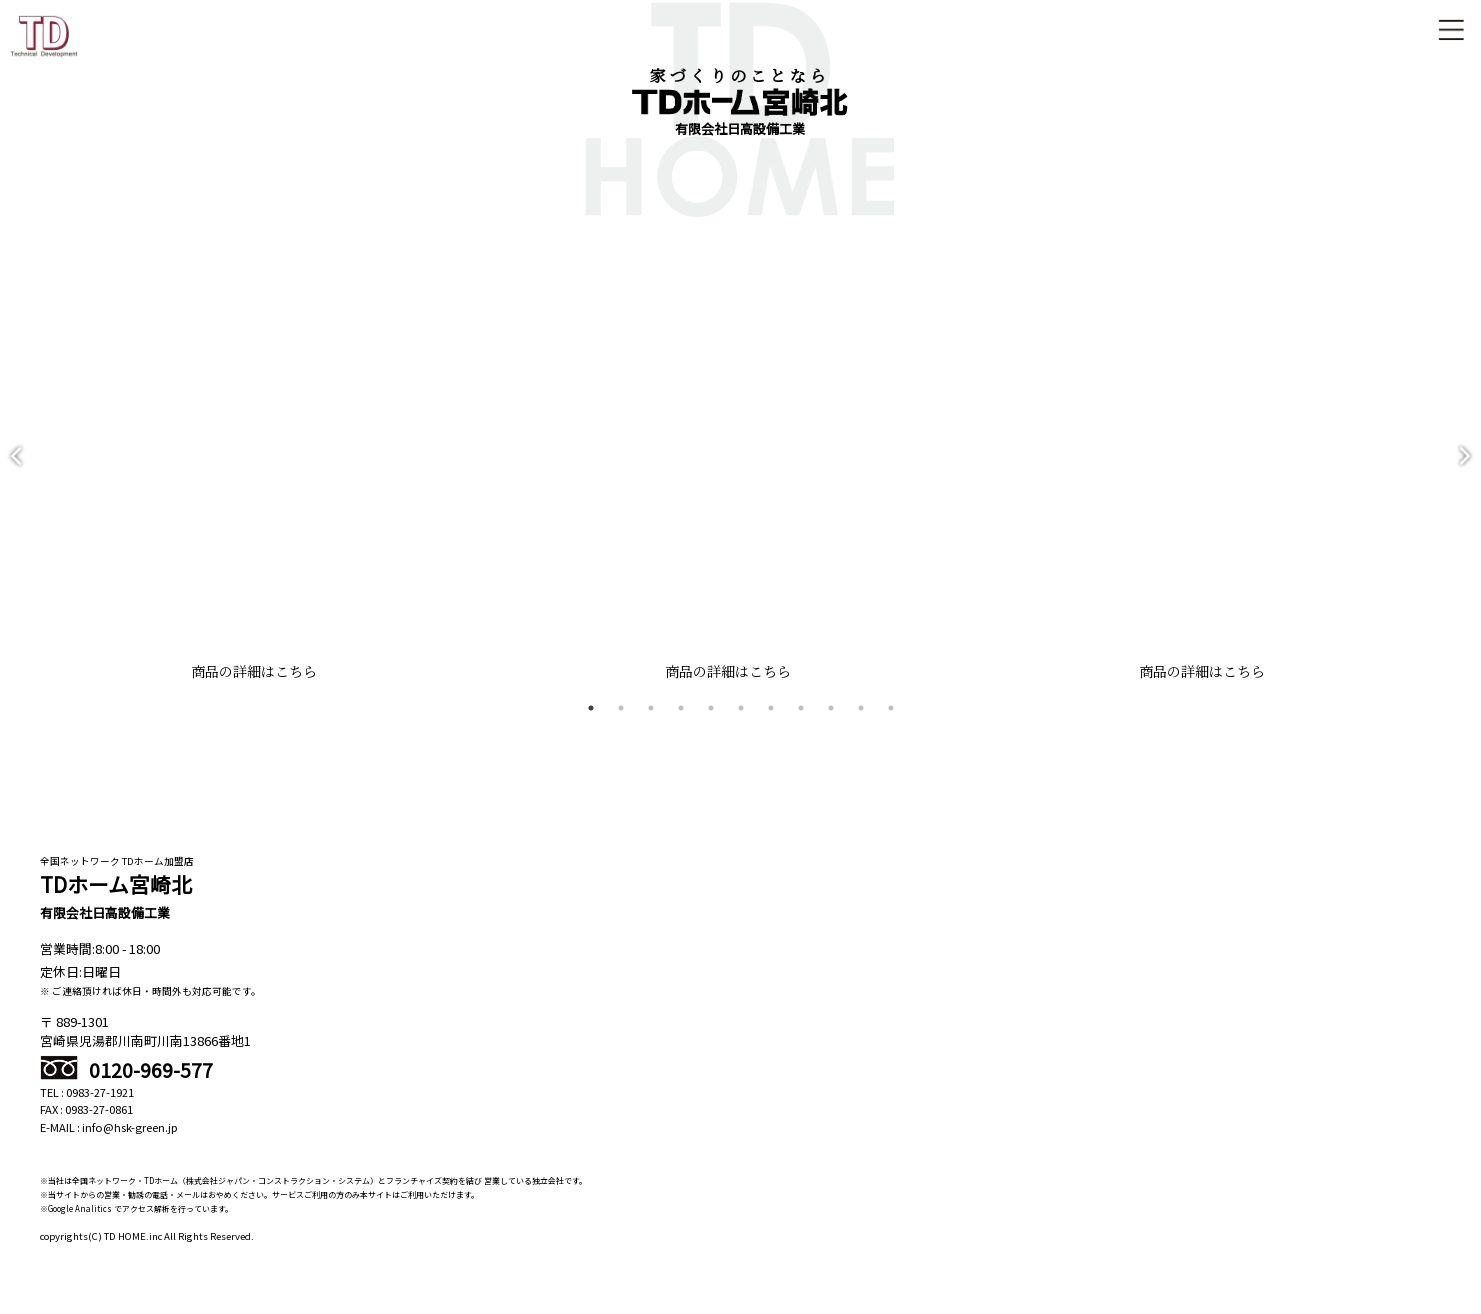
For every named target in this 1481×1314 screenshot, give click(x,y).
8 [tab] (801, 727)
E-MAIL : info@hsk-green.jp (109, 1146)
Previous (16, 466)
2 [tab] (621, 727)
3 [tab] (651, 727)
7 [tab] (771, 727)
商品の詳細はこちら (247, 690)
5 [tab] (711, 727)
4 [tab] (681, 727)
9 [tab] (831, 727)
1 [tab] (591, 727)
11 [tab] (891, 727)
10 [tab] (861, 727)
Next (1465, 466)
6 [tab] (741, 727)
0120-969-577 (126, 1088)
